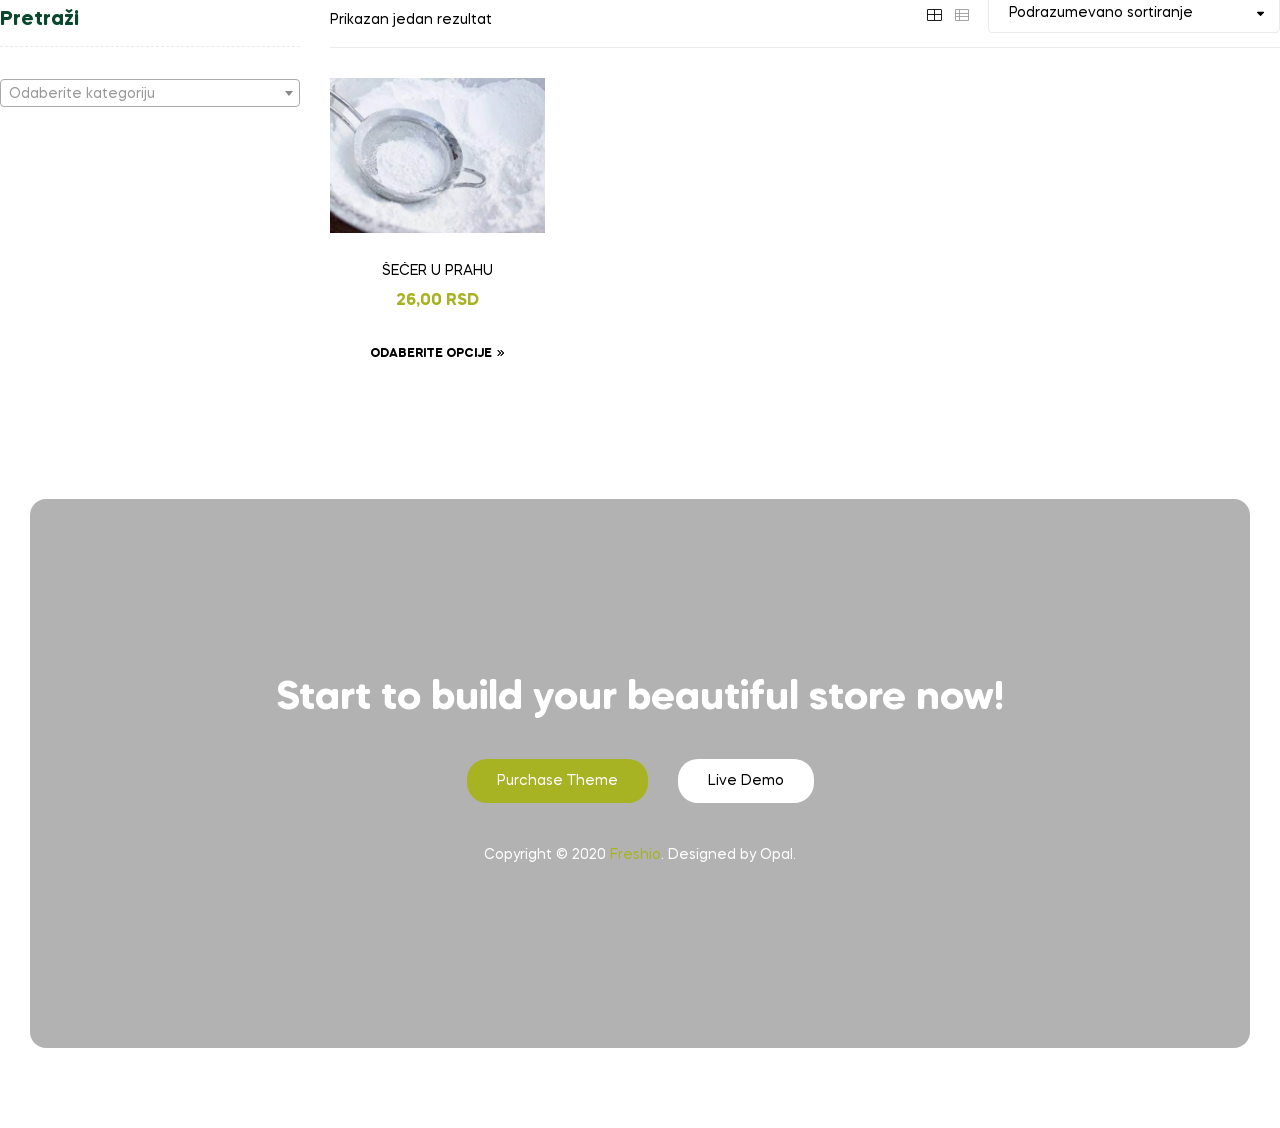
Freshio (635, 855)
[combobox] (150, 93)
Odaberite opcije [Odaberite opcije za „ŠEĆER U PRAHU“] (431, 354)
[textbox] (150, 94)
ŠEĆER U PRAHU (437, 271)
